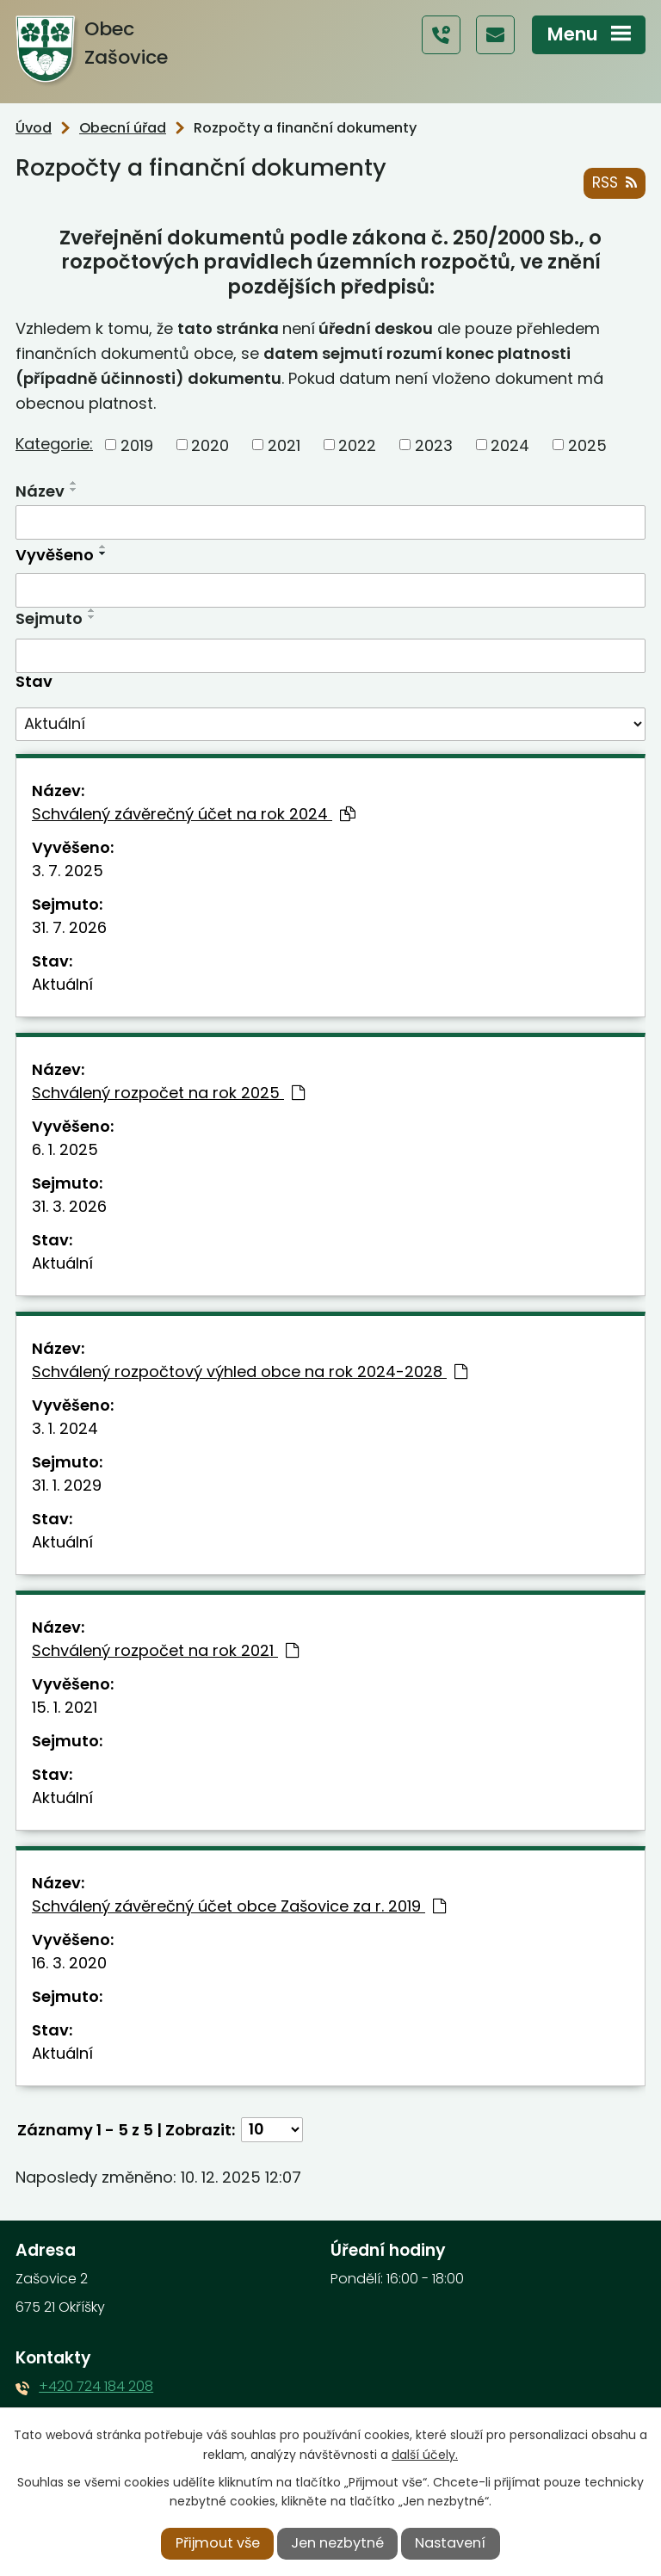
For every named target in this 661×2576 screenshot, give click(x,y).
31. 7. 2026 (69, 927)
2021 (284, 444)
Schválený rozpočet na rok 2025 (168, 1092)
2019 (136, 444)
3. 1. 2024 (65, 1428)
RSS (614, 182)
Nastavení (450, 2543)
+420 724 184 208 (96, 2386)
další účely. (425, 2454)
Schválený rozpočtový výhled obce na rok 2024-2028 (249, 1371)
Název (40, 491)
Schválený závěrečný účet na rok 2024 (193, 814)
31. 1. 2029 (67, 1485)
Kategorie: (54, 443)
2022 (357, 444)
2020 (210, 444)
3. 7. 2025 (67, 870)
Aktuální (62, 984)
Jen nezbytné (337, 2543)
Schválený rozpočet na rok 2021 (165, 1650)
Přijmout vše (218, 2543)
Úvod (33, 128)
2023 (434, 444)
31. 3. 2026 (69, 1206)
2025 (587, 444)
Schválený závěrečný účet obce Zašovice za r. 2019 (239, 1906)
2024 (510, 444)
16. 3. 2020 (69, 1963)
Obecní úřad (122, 128)
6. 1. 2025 (65, 1149)
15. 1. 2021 (64, 1707)
